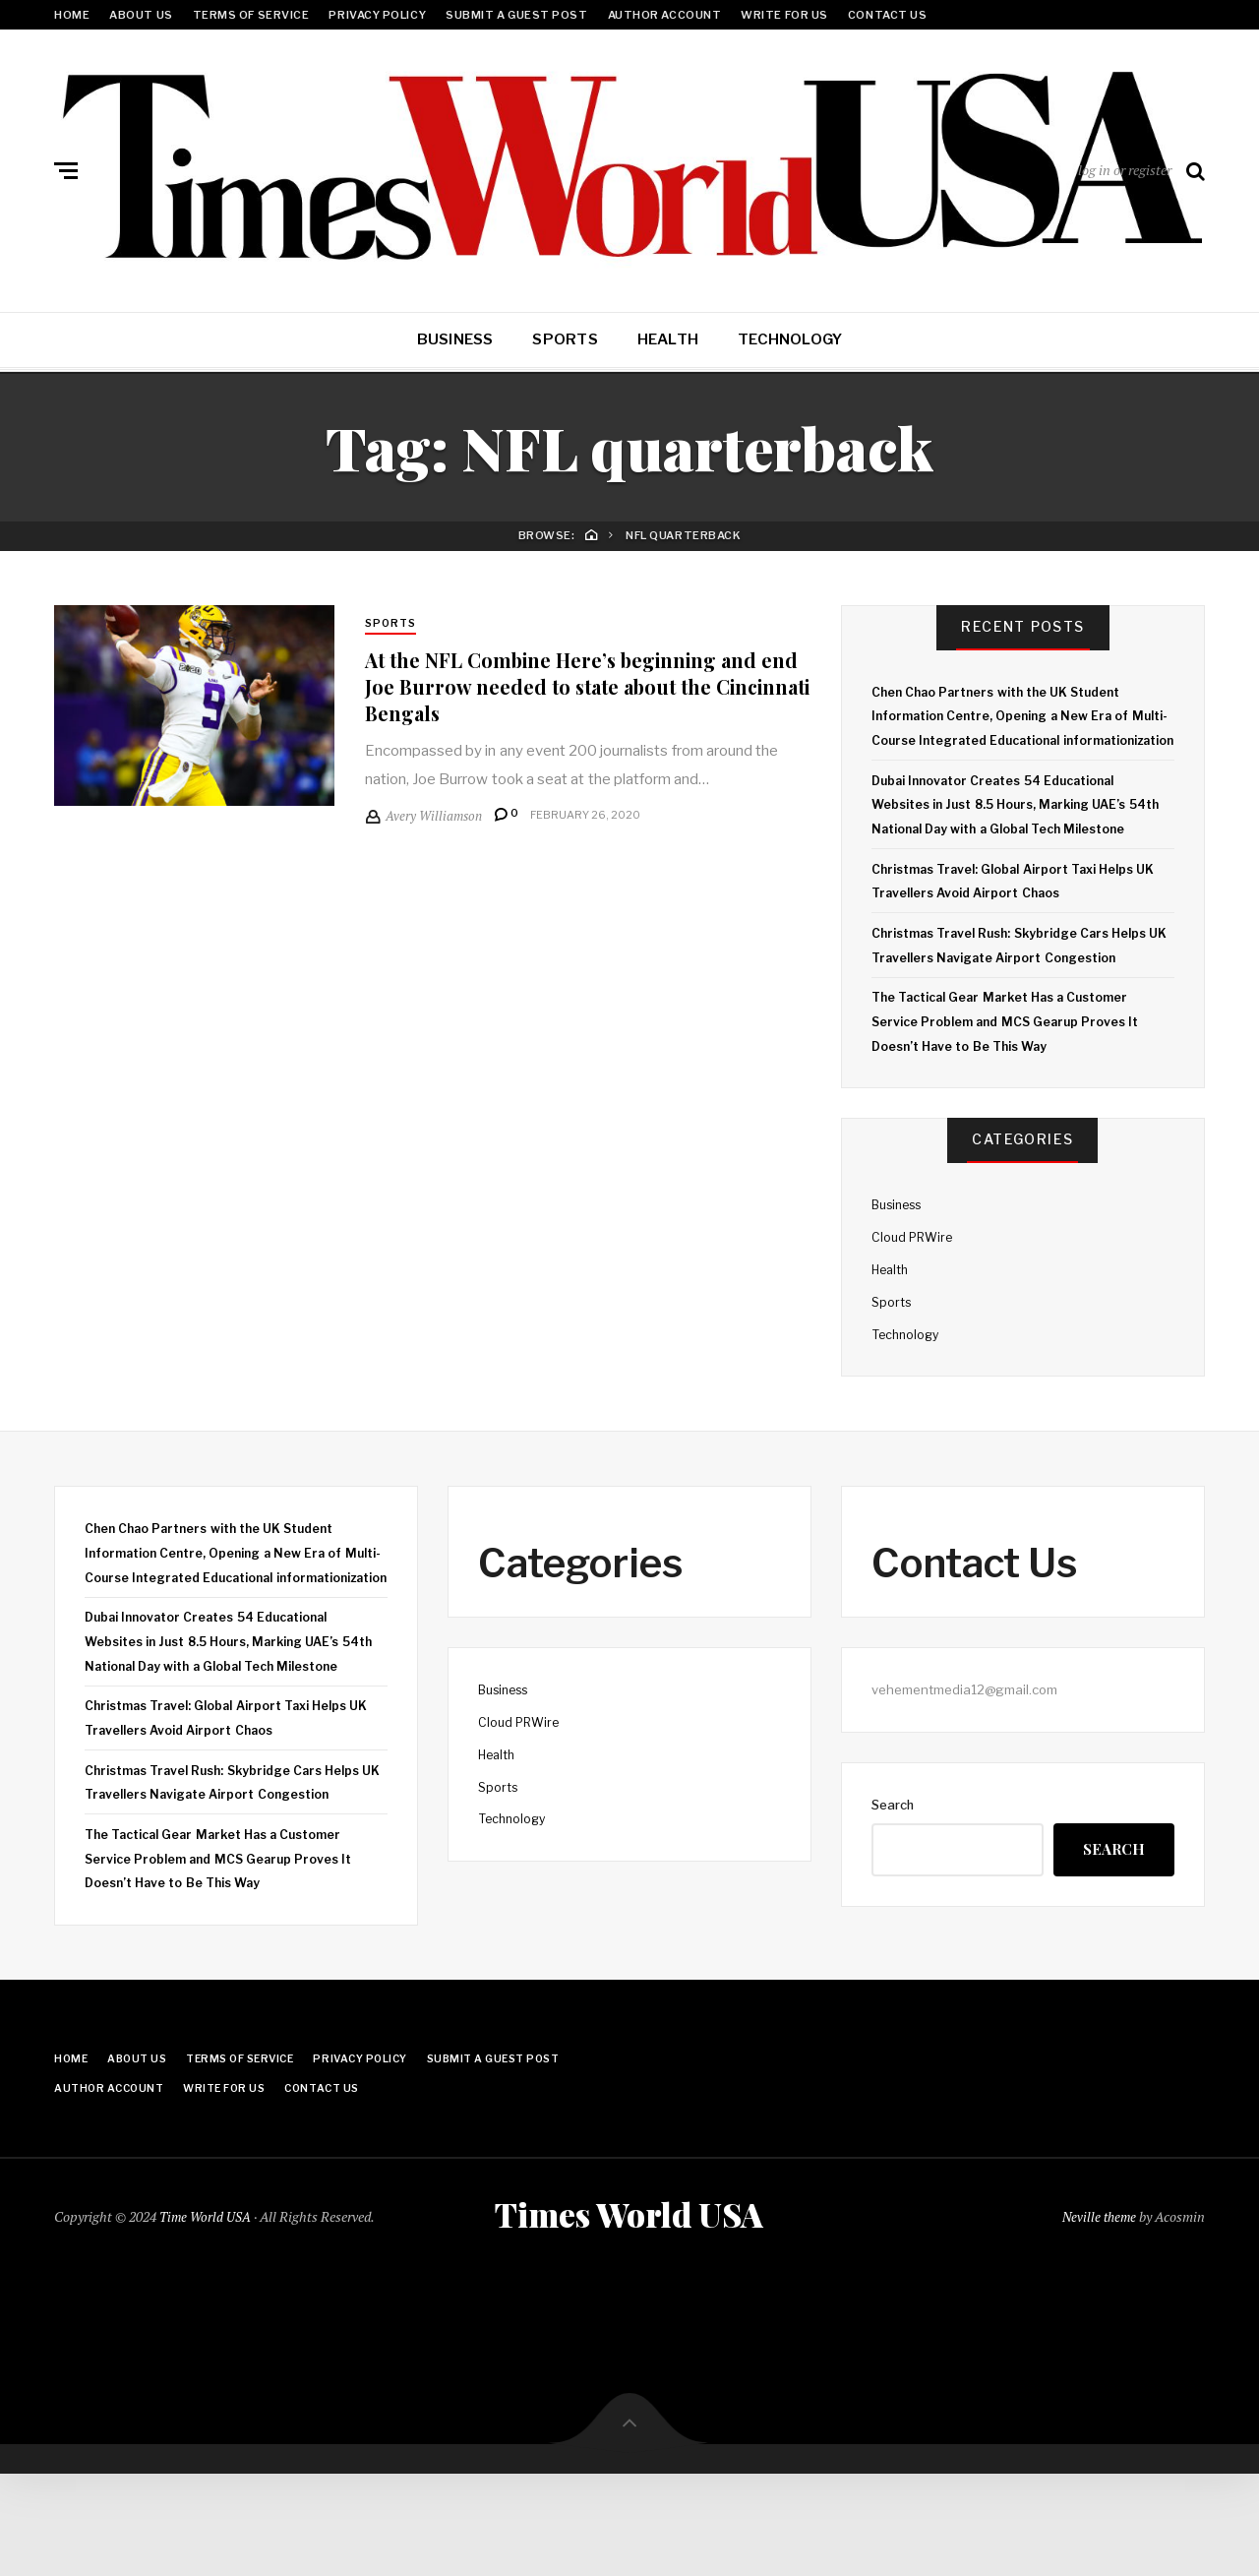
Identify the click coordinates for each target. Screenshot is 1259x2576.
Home (72, 15)
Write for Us (784, 15)
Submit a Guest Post (516, 15)
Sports (564, 339)
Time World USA (206, 2316)
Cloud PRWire (914, 1285)
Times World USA (629, 2315)
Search (892, 1853)
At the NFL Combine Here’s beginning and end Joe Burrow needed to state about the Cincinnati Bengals (580, 687)
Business (455, 339)
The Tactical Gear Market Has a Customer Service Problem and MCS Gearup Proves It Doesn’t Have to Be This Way (1011, 1070)
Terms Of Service (251, 15)
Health (667, 339)
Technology (790, 339)
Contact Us (888, 15)
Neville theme (1097, 2316)
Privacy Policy (377, 15)
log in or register (1124, 169)
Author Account (665, 15)
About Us (140, 15)
